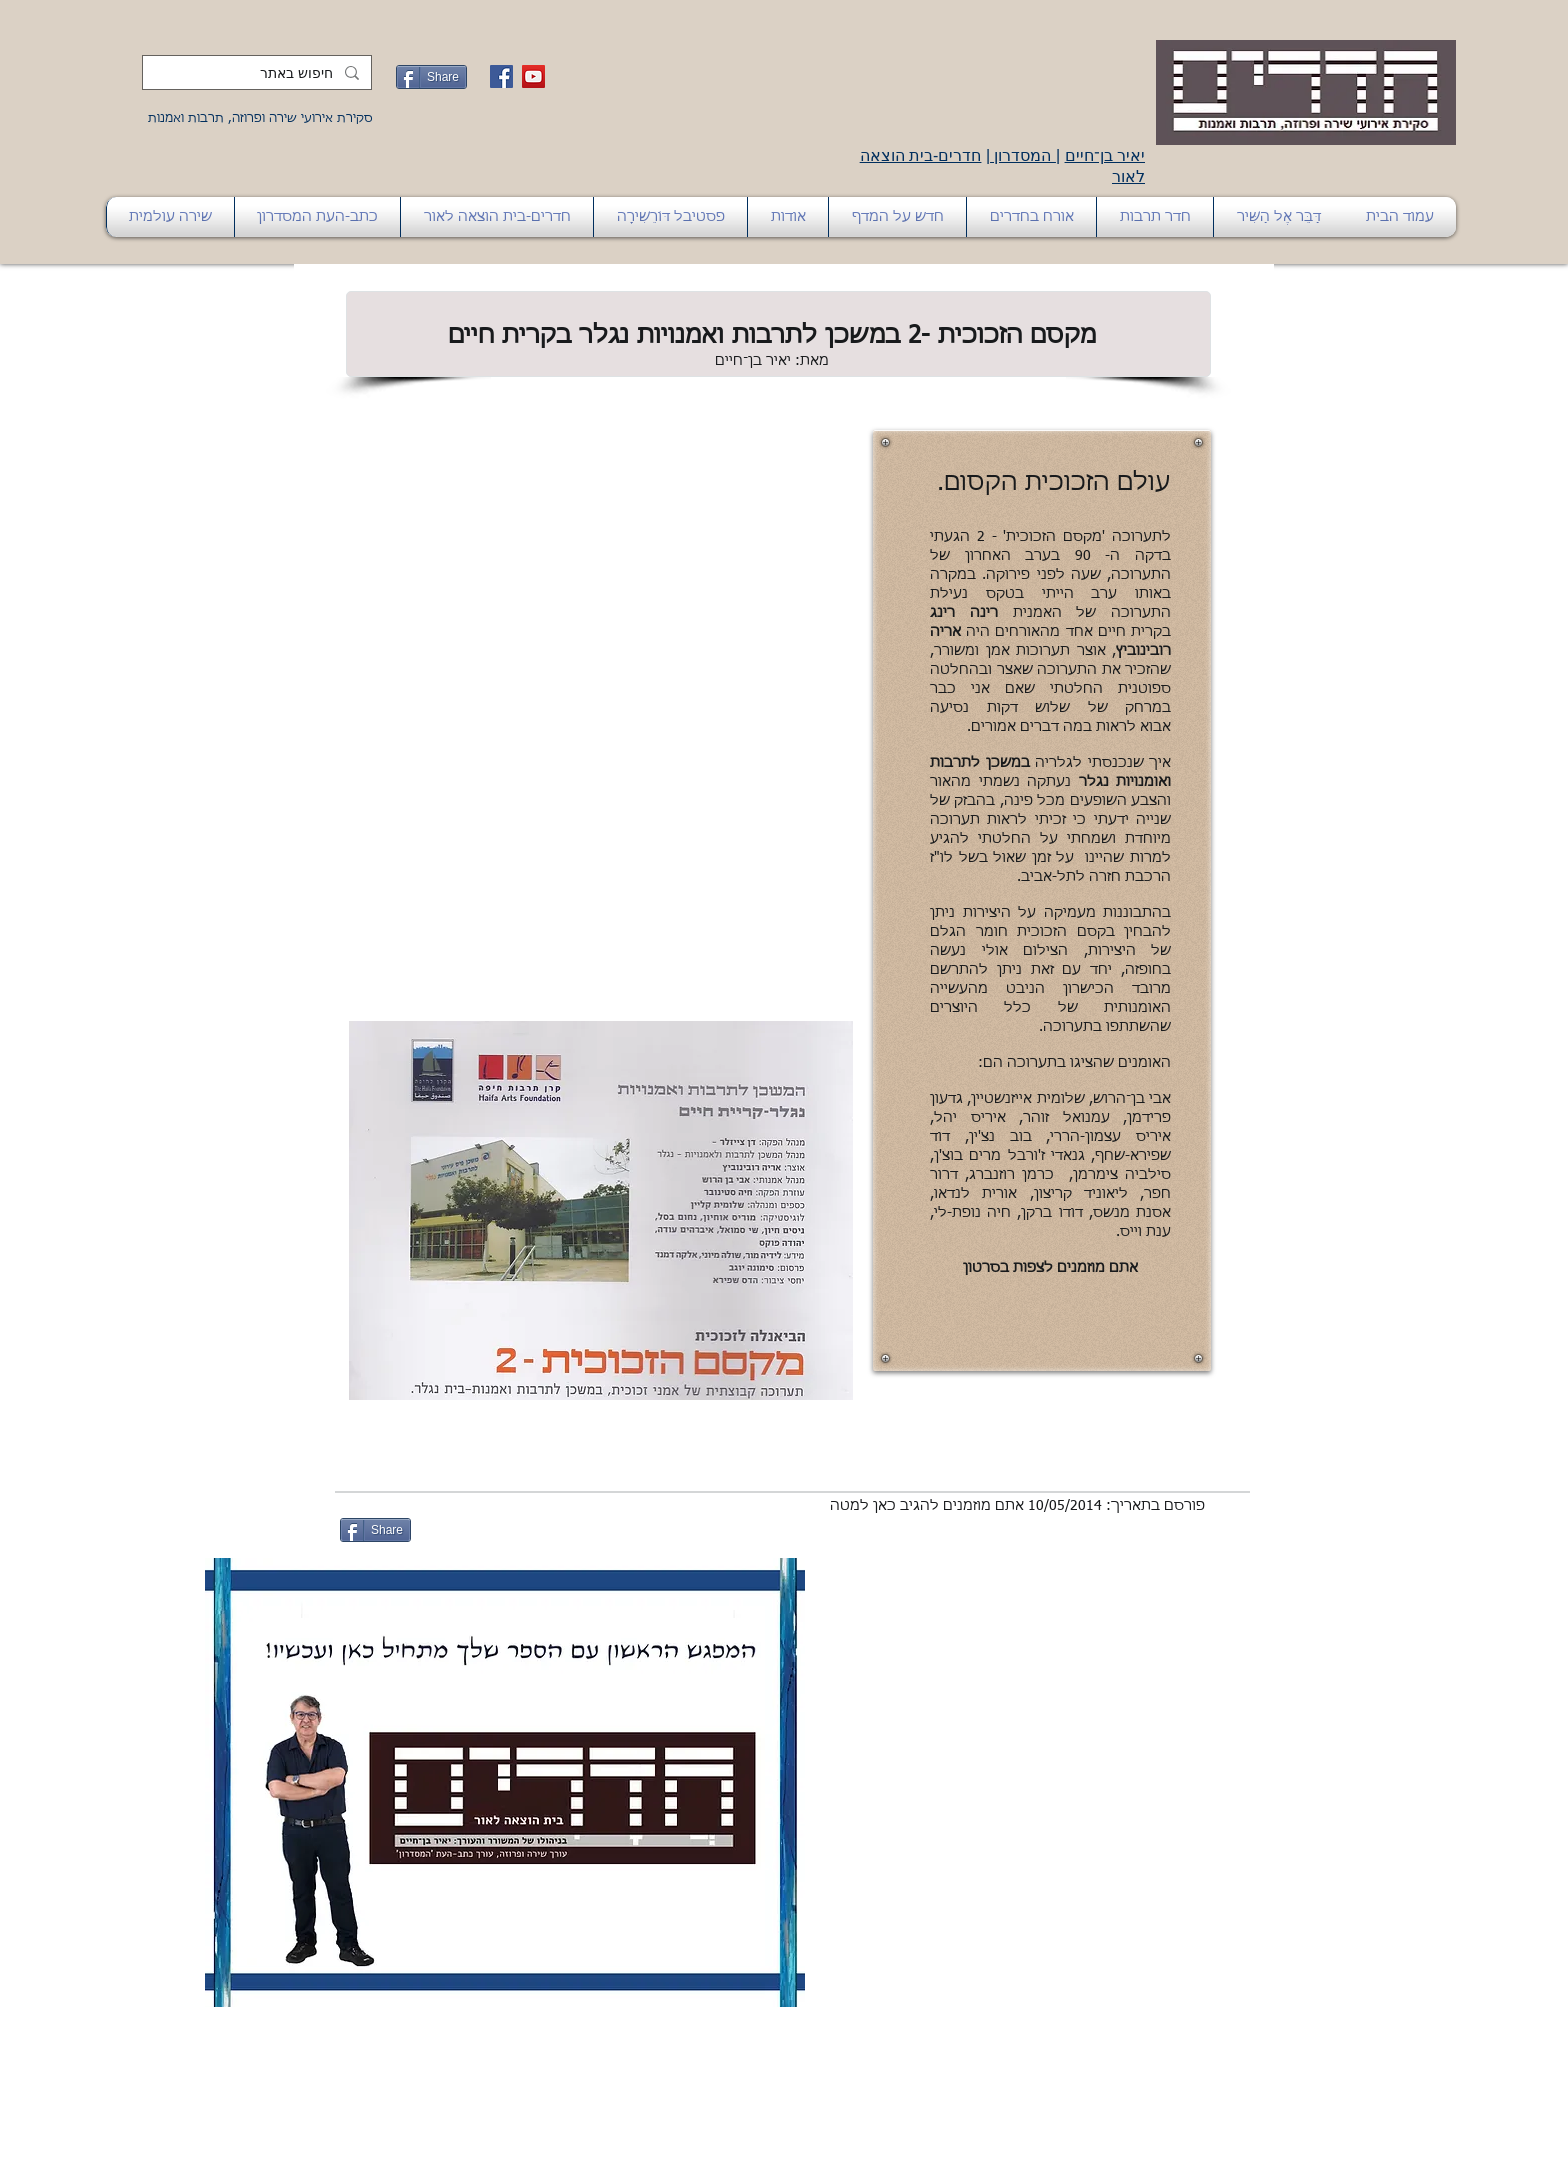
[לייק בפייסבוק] (467, 1530)
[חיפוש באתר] (259, 74)
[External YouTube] (601, 623)
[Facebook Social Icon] (501, 76)
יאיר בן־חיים (1105, 155)
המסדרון (1023, 155)
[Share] (431, 77)
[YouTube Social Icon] (533, 76)
